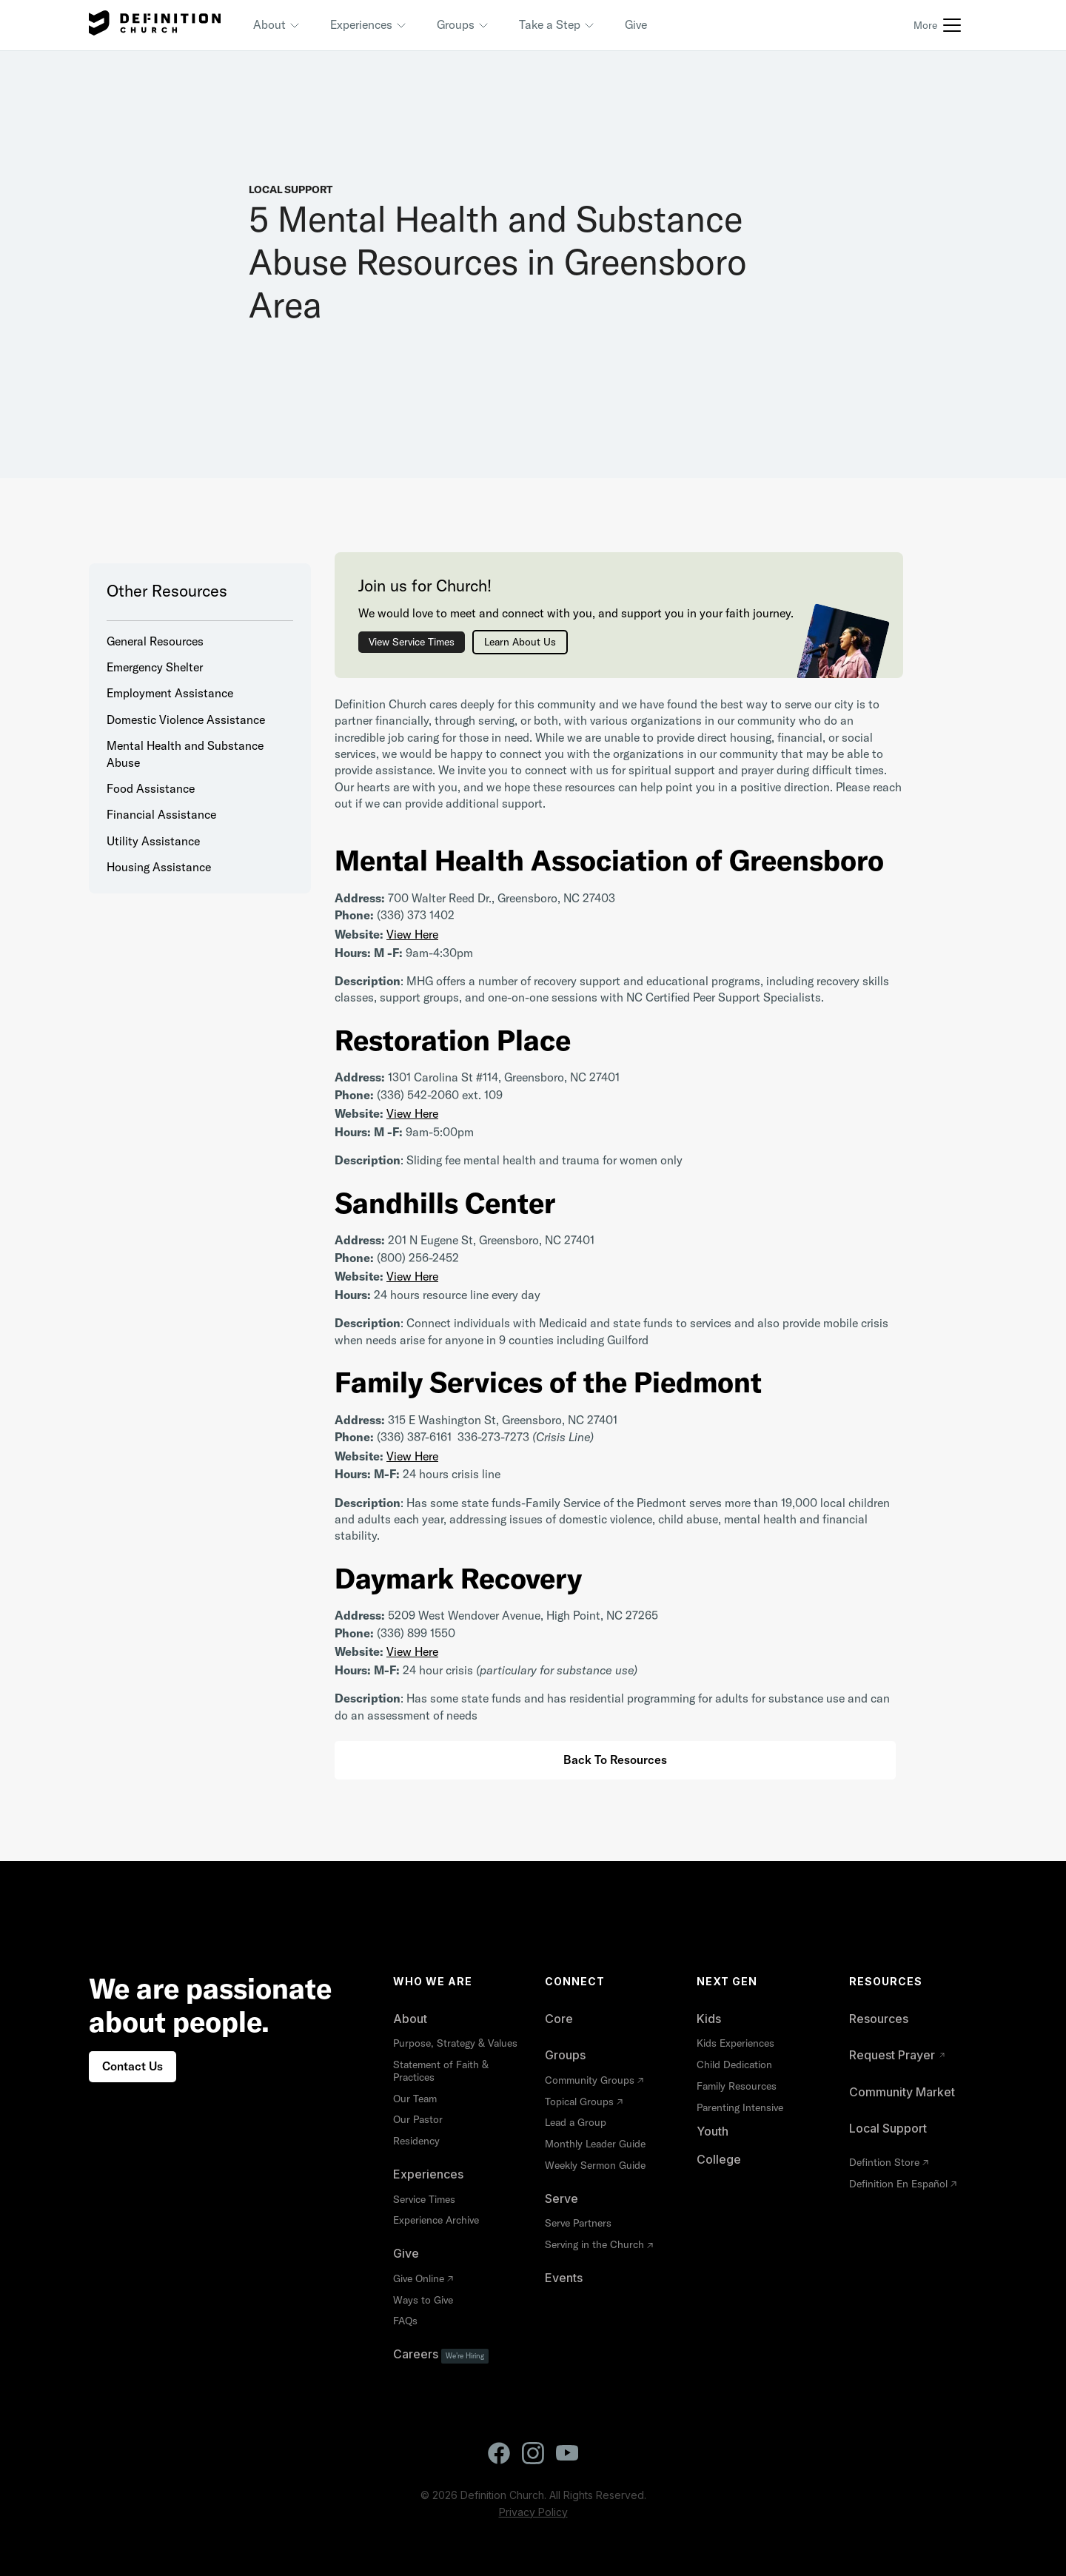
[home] (155, 25)
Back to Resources (615, 1759)
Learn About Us (520, 641)
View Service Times (412, 641)
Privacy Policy (533, 2512)
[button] (276, 25)
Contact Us (132, 2066)
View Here (412, 934)
